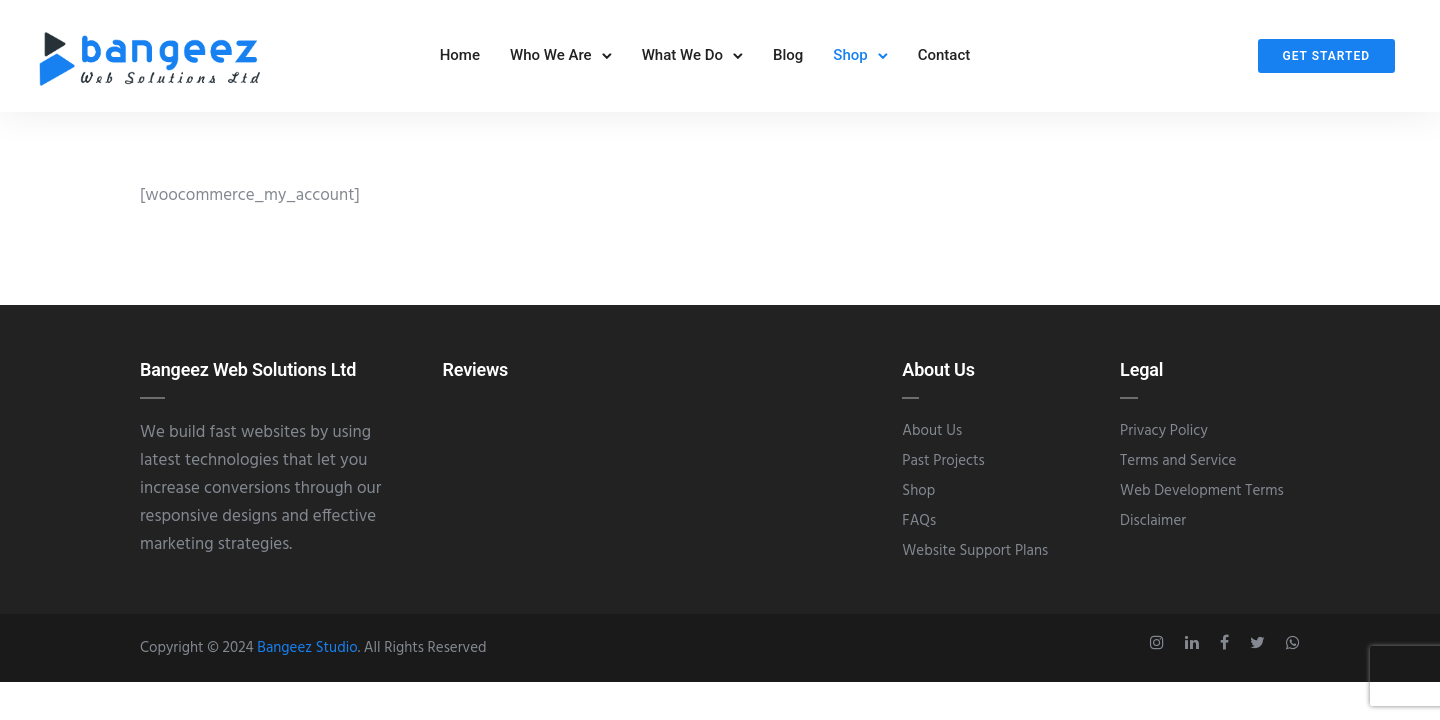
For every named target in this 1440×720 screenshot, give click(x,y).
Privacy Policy (1164, 439)
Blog (788, 59)
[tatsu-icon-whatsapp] (1293, 651)
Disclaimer (1153, 529)
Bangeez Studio (307, 656)
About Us (932, 439)
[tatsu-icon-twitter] (1260, 651)
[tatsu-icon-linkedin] (1195, 651)
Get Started (1326, 60)
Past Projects (943, 469)
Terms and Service (1178, 469)
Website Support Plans (975, 559)
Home (460, 59)
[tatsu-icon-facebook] (1227, 651)
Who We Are (551, 59)
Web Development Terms (1202, 499)
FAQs (919, 529)
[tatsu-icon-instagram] (1160, 651)
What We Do (682, 59)
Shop (850, 59)
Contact (944, 59)
